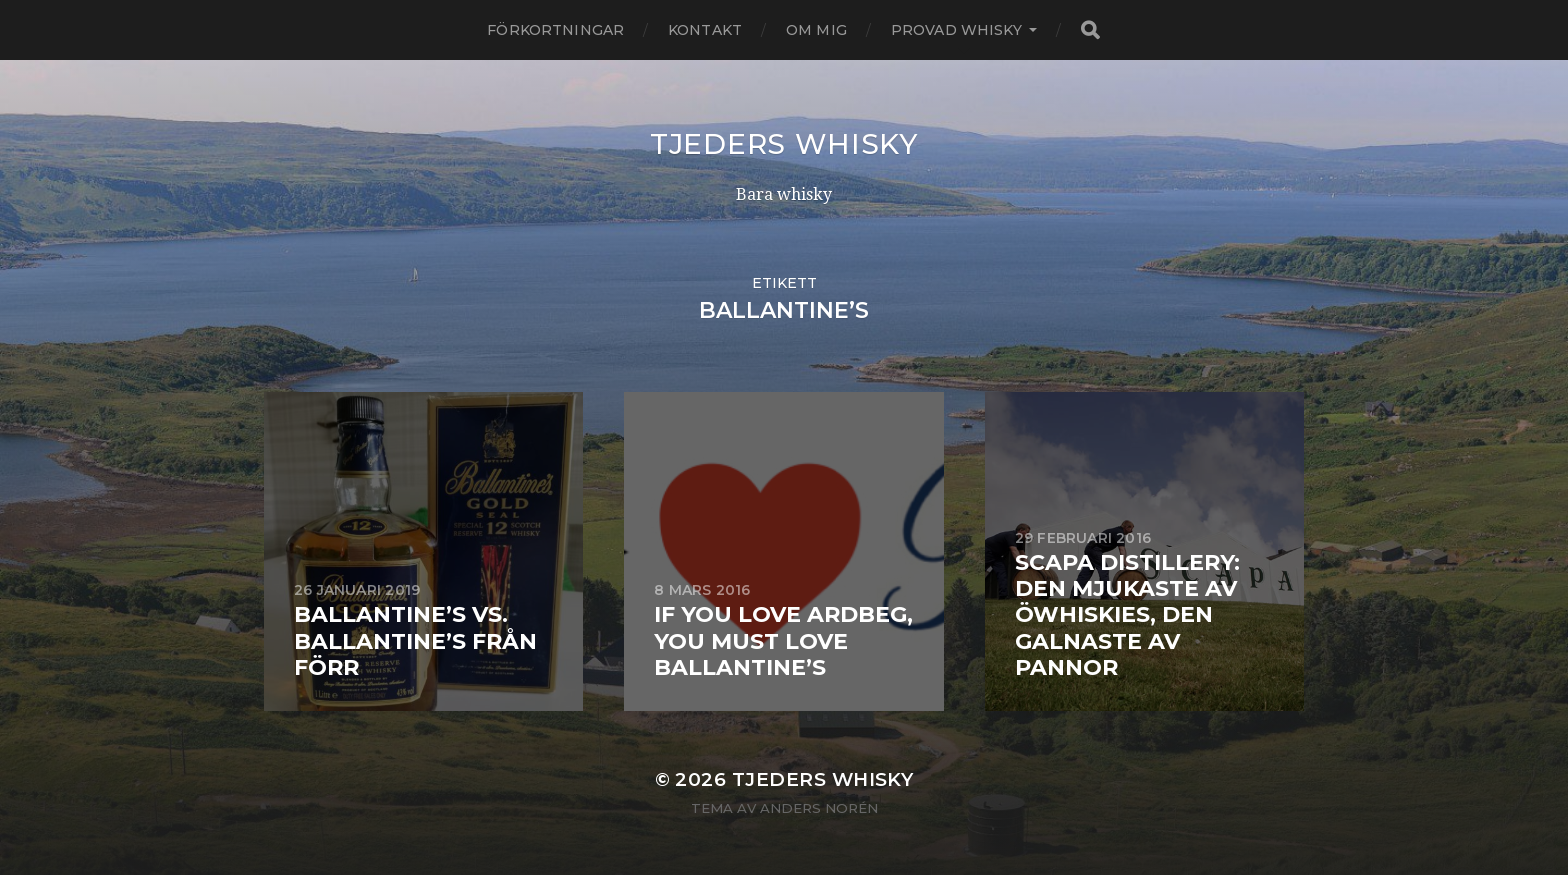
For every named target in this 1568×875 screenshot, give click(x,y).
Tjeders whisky (784, 144)
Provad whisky (956, 30)
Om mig (816, 30)
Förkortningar (555, 30)
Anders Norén (819, 808)
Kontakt (705, 30)
